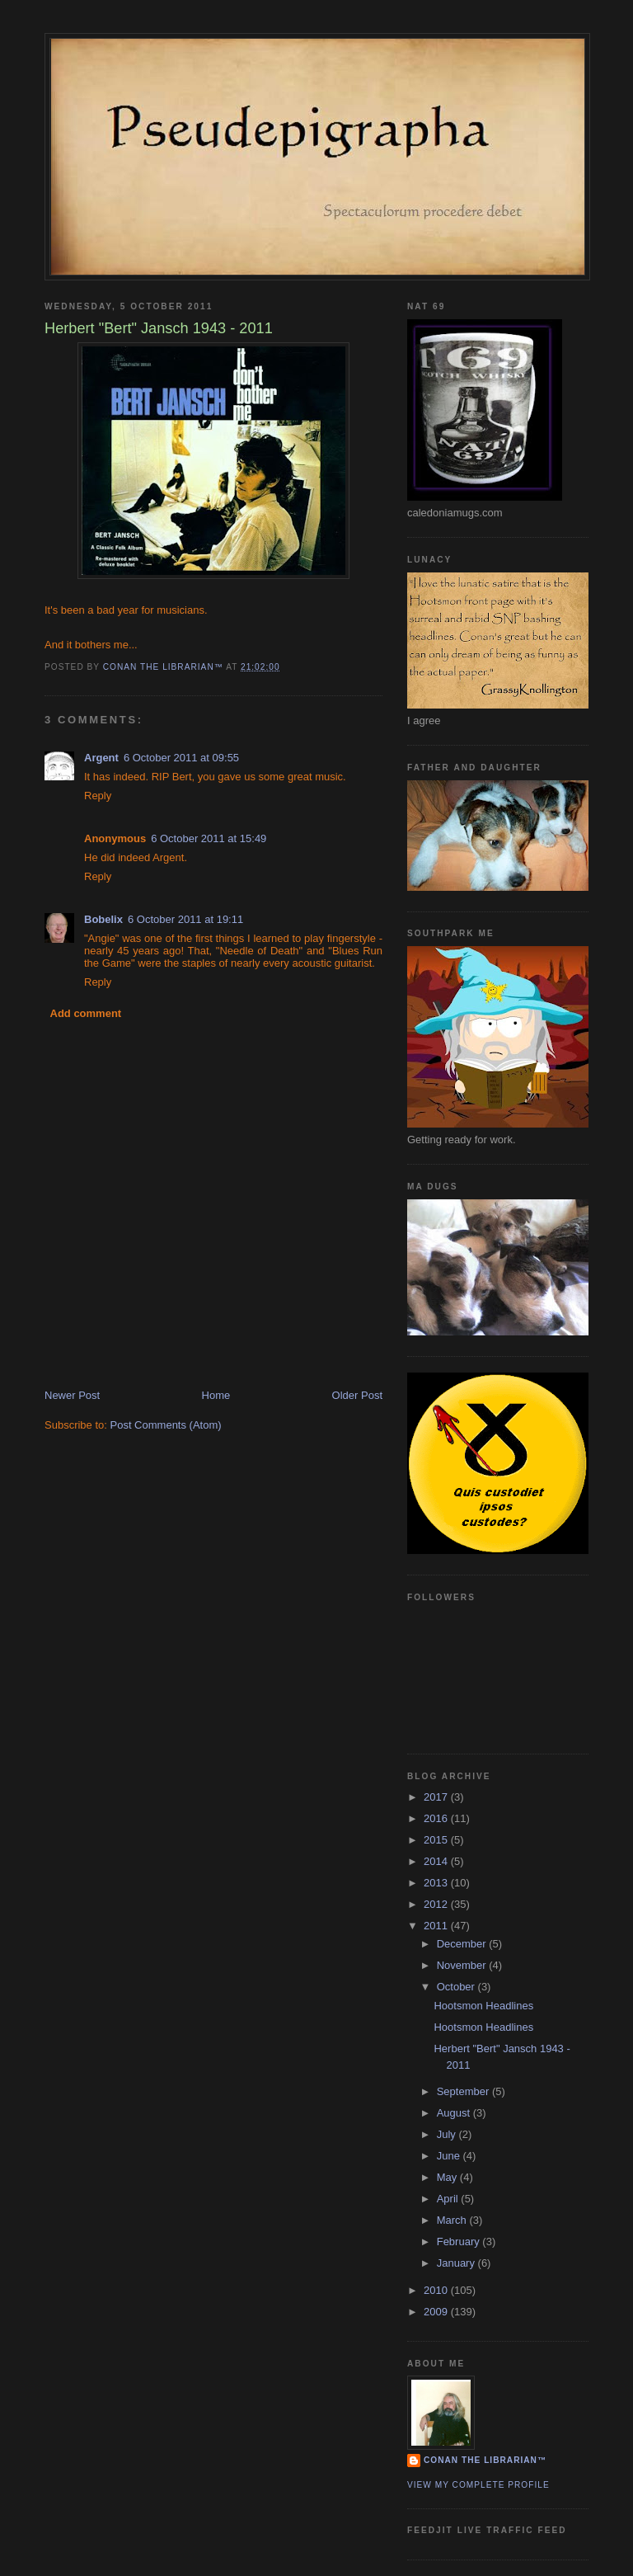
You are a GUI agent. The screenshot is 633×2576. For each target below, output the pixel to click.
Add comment (86, 1013)
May (448, 2177)
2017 (437, 1797)
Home (216, 1395)
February (460, 2241)
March (453, 2220)
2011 (437, 1925)
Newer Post (72, 1395)
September (464, 2091)
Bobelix (103, 919)
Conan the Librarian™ (485, 2460)
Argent (101, 757)
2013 (437, 1883)
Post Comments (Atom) (166, 1425)
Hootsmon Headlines (483, 2005)
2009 (437, 2311)
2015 (437, 1840)
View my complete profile (478, 2484)
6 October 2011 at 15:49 (208, 838)
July (448, 2134)
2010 (437, 2290)
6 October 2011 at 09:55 (181, 757)
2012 (437, 1904)
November (463, 1965)
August (455, 2113)
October (457, 1986)
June (450, 2156)
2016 (437, 1818)
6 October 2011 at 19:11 (185, 919)
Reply (97, 795)
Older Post (357, 1395)
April (449, 2198)
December (463, 1944)
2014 (437, 1861)
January (457, 2263)
